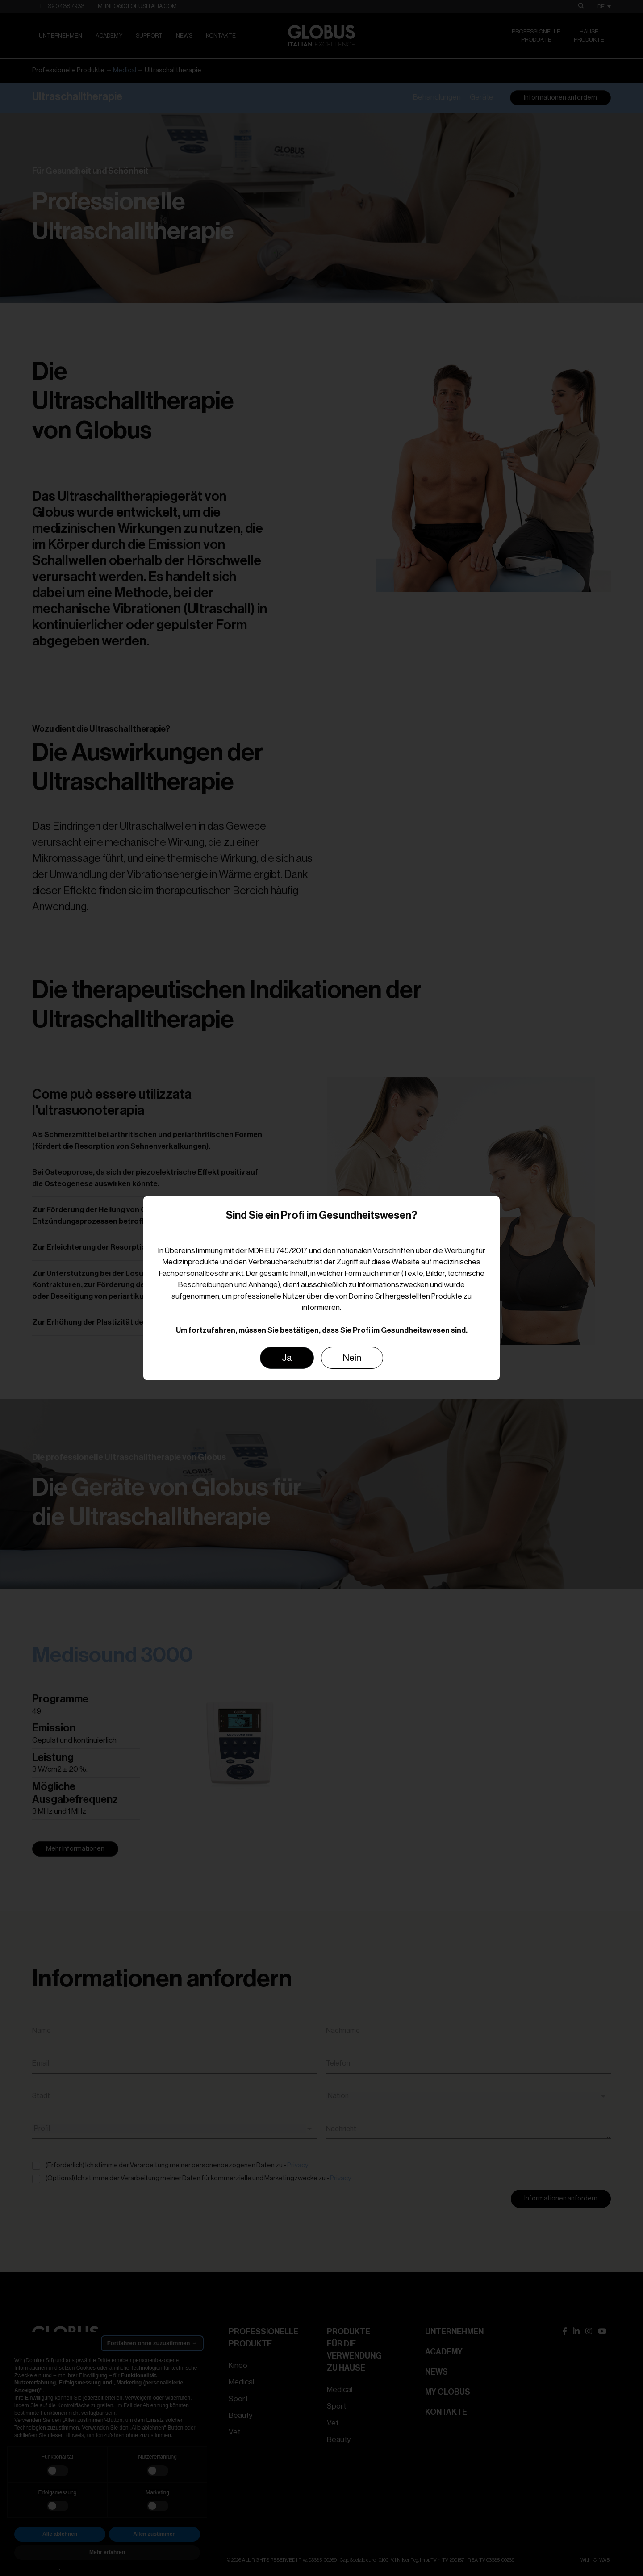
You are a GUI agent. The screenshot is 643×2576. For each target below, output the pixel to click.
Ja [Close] (287, 1358)
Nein (352, 1358)
